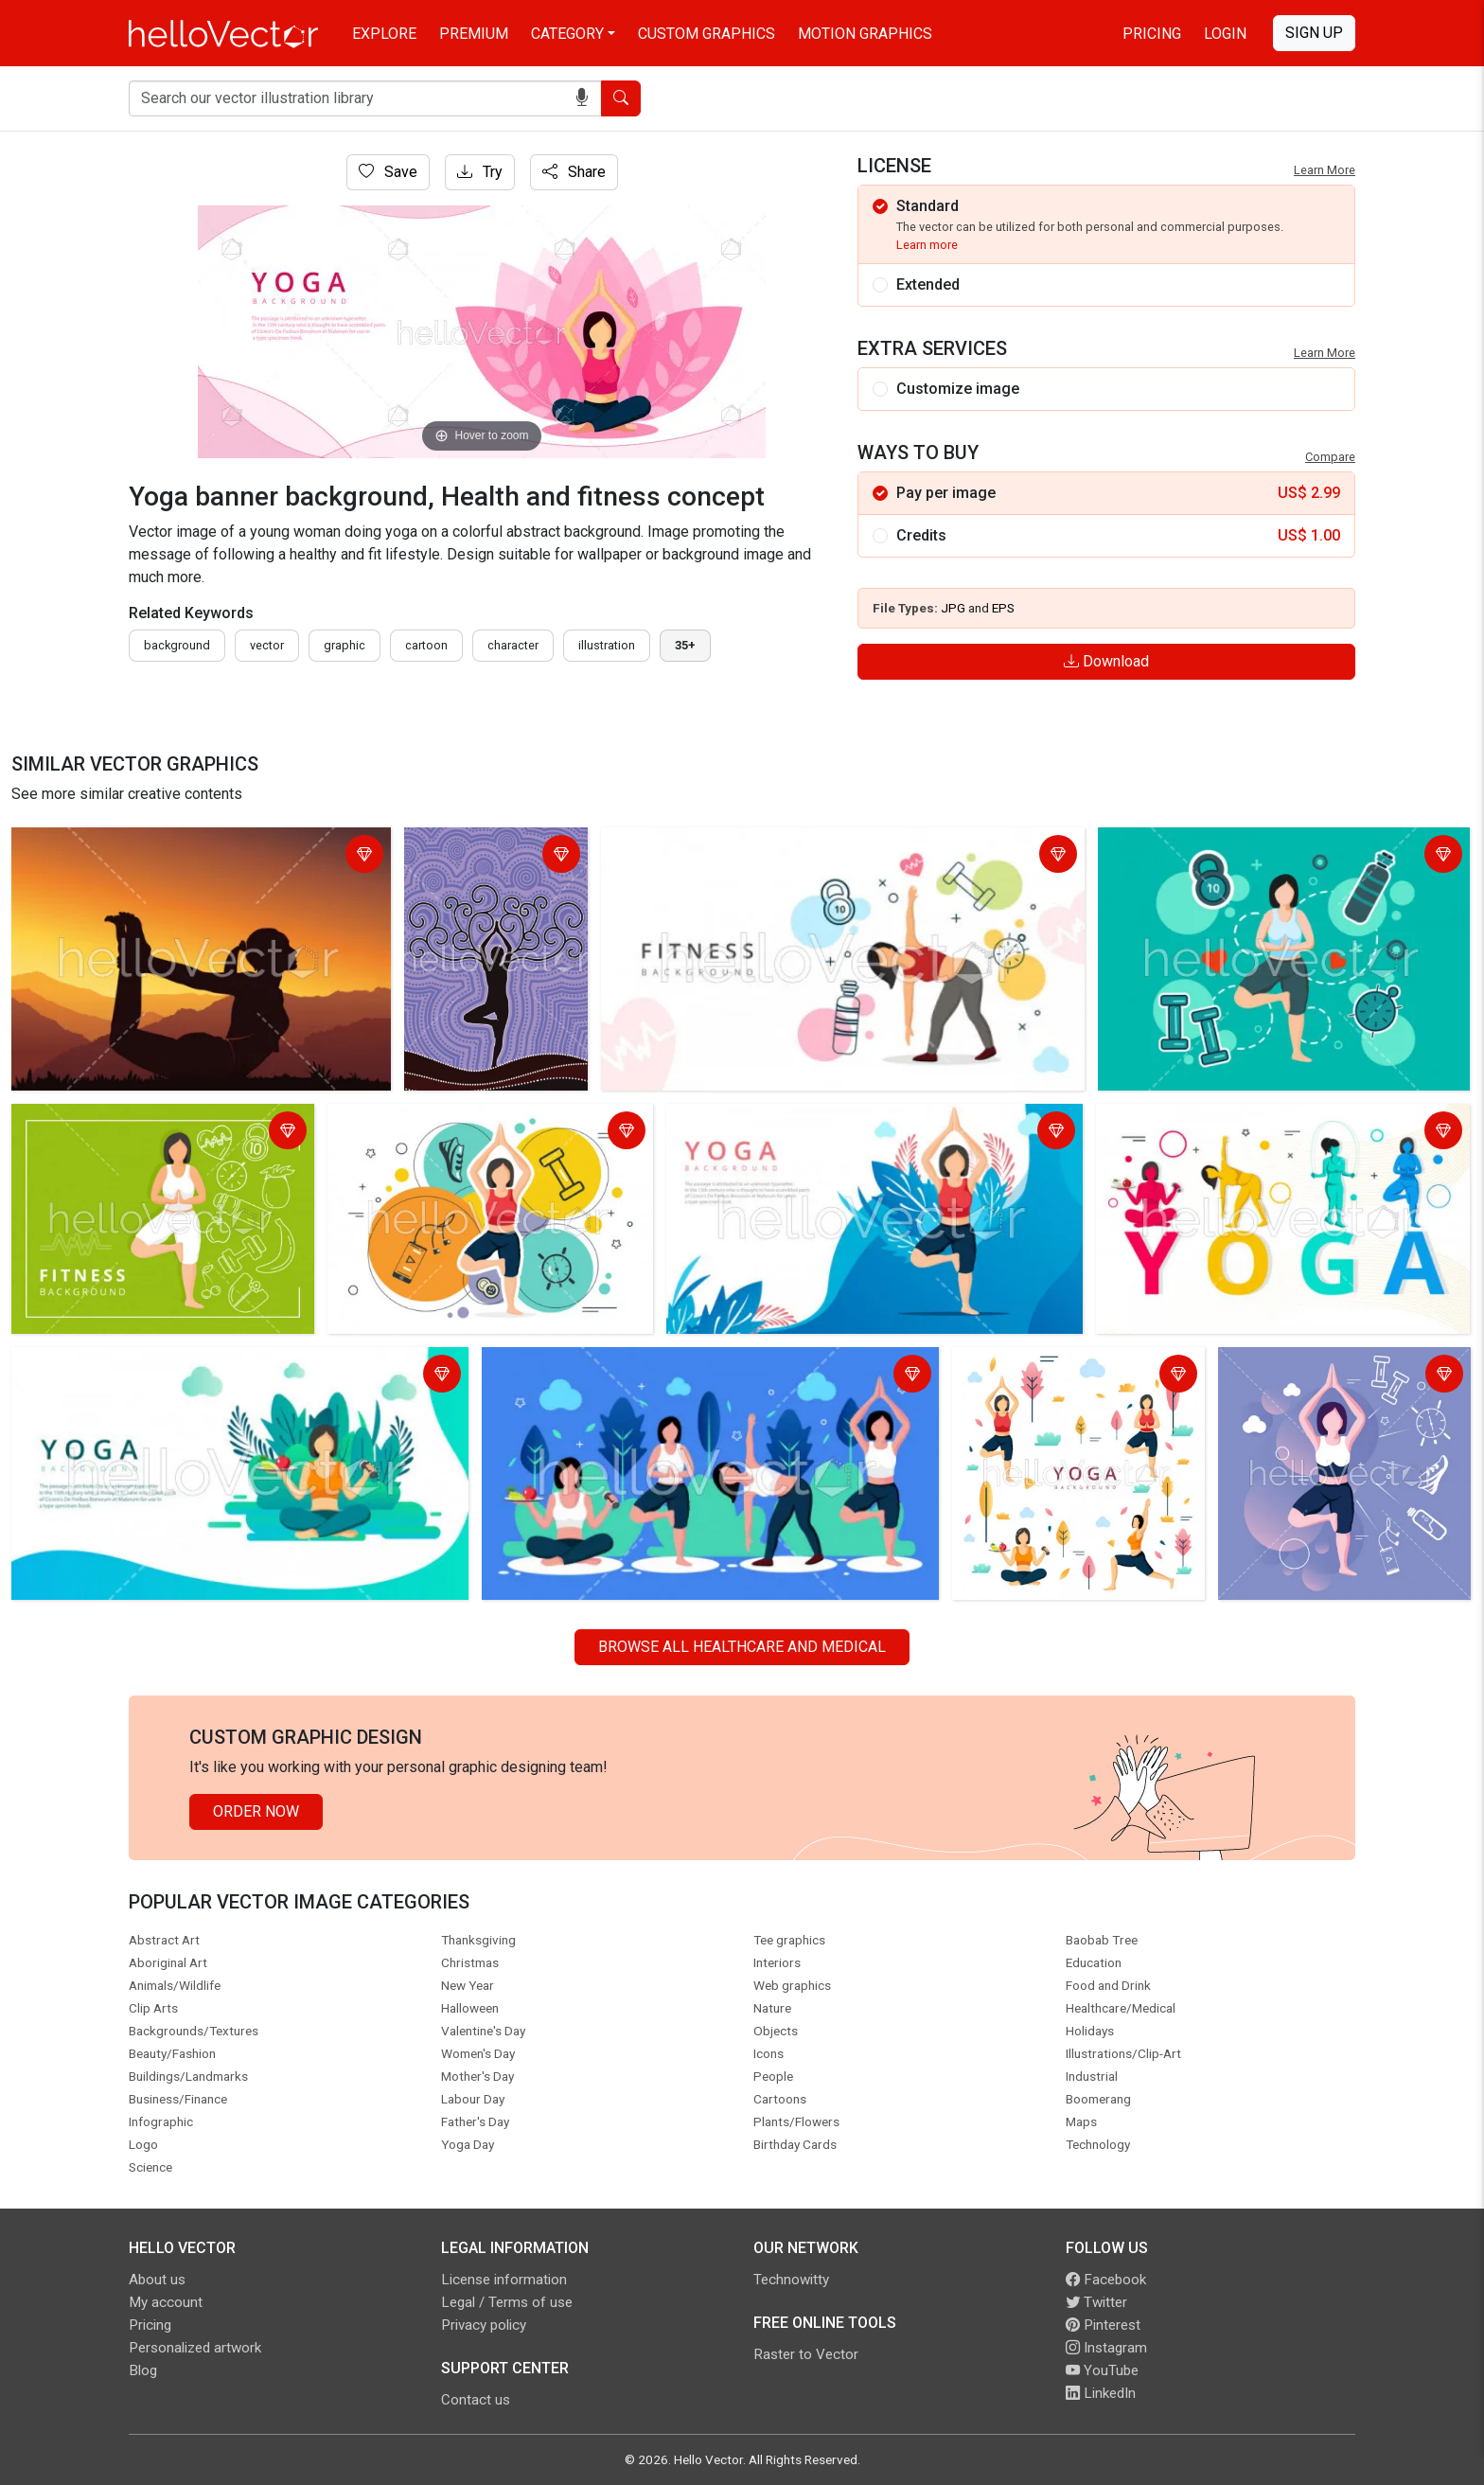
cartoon (426, 645)
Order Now (256, 1811)
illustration (606, 645)
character (513, 645)
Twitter (1096, 2302)
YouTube (1102, 2370)
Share (574, 172)
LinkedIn (1101, 2393)
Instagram (1106, 2347)
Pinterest (1103, 2325)
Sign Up (1314, 33)
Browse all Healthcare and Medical (742, 1647)
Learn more (927, 245)
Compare (1330, 457)
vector (267, 645)
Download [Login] (1106, 661)
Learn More (1324, 170)
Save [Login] (388, 172)
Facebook (1106, 2279)
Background (177, 645)
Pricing (1151, 34)
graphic (344, 645)
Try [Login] (480, 172)
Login (1225, 34)
